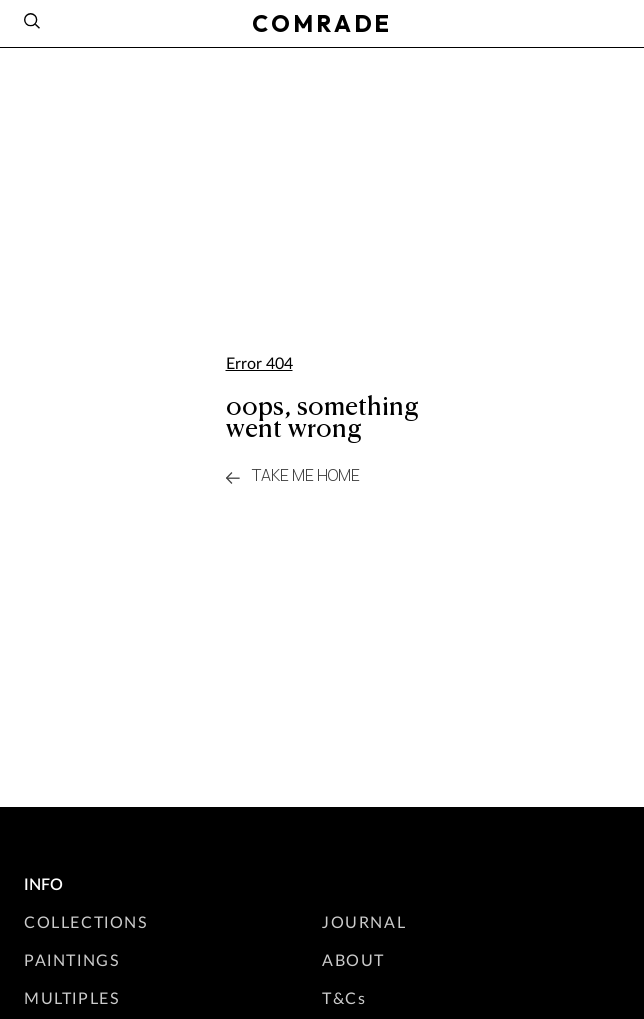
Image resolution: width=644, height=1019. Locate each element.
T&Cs (344, 997)
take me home (293, 475)
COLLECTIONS (86, 921)
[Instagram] (612, 21)
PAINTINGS (72, 959)
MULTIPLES (72, 997)
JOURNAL (364, 921)
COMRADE (322, 22)
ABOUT (353, 959)
